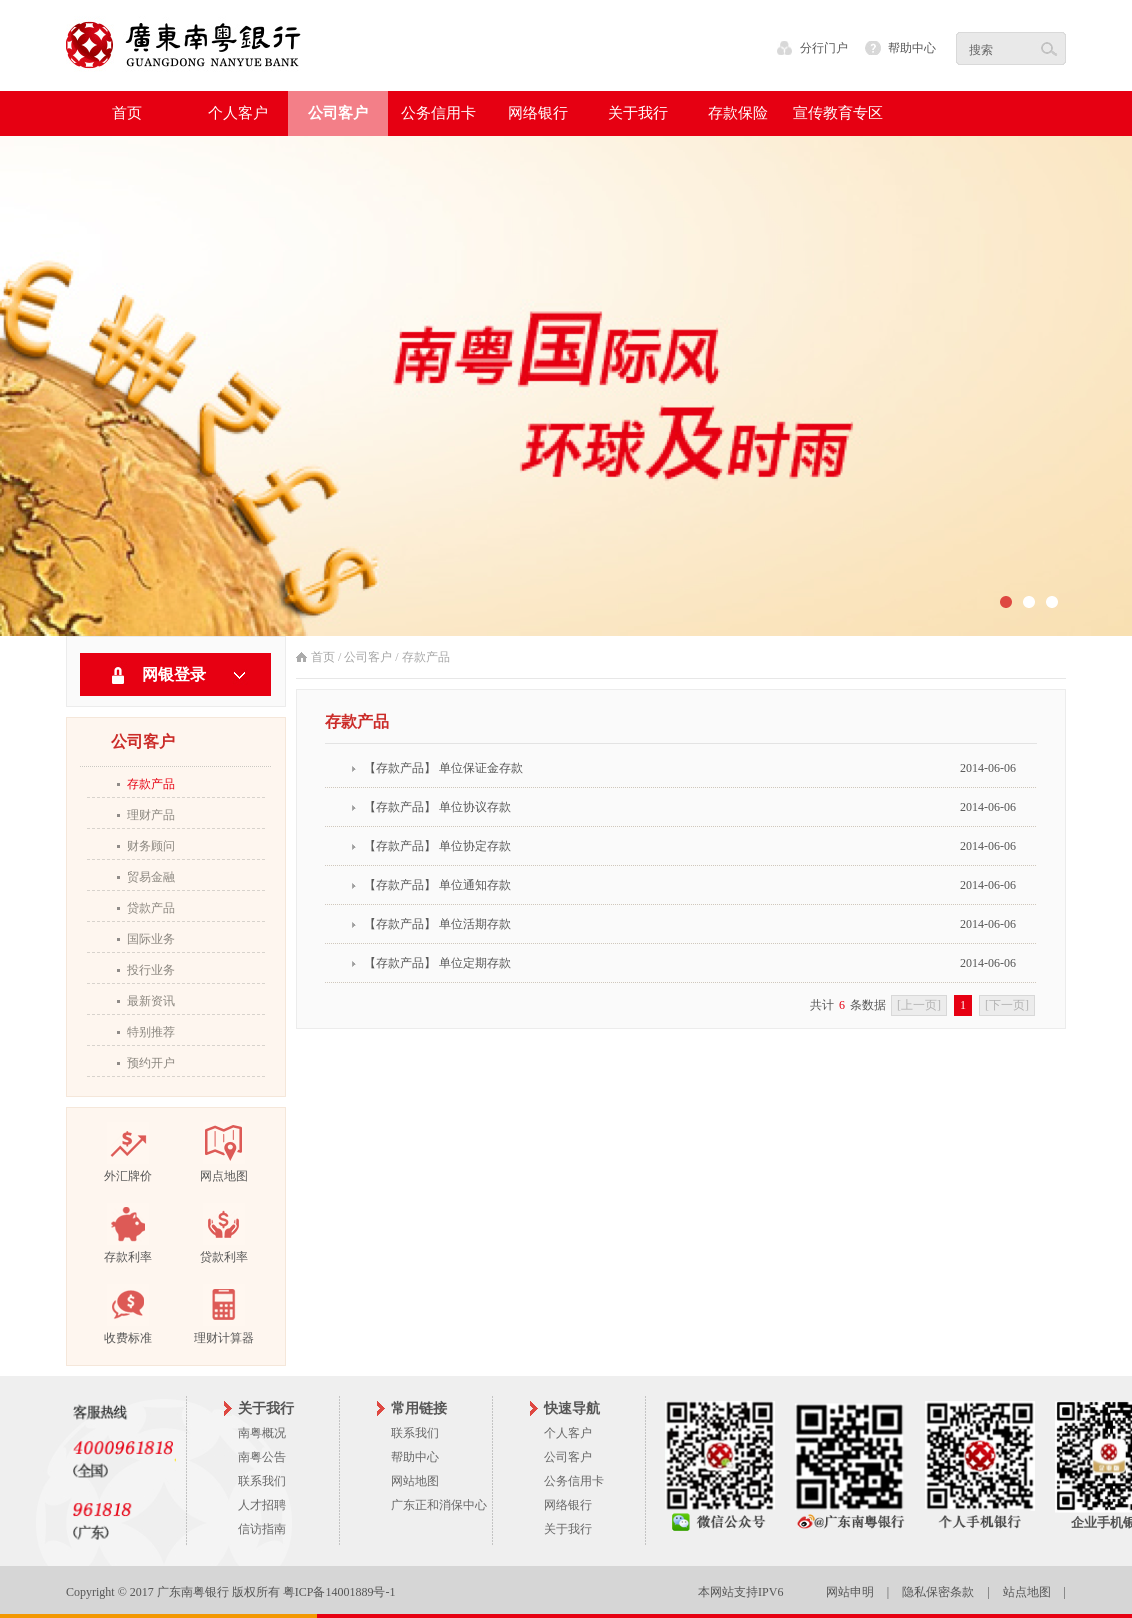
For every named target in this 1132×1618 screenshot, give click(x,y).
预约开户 (151, 1063)
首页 (127, 113)
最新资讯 (151, 1001)
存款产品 (151, 784)
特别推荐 (151, 1032)
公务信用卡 (574, 1481)
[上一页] (919, 1005)
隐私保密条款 (938, 1592)
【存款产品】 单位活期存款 (437, 924)
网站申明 (850, 1592)
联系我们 (262, 1481)
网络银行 (568, 1505)
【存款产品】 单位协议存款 (437, 807)
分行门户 (824, 48)
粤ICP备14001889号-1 (339, 1592)
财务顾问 (151, 846)
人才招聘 (262, 1505)
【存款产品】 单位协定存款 (437, 846)
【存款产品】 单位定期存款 (437, 963)
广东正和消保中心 (439, 1505)
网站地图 (415, 1481)
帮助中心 (912, 48)
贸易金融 (151, 877)
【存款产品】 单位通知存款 (437, 885)
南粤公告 (262, 1457)
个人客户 (568, 1433)
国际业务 (151, 939)
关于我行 (568, 1529)
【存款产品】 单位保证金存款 (443, 768)
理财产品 (151, 815)
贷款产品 (151, 908)
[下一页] (1007, 1005)
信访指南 (262, 1529)
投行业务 (151, 970)
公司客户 (368, 657)
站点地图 (1027, 1592)
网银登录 (174, 674)
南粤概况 (262, 1433)
